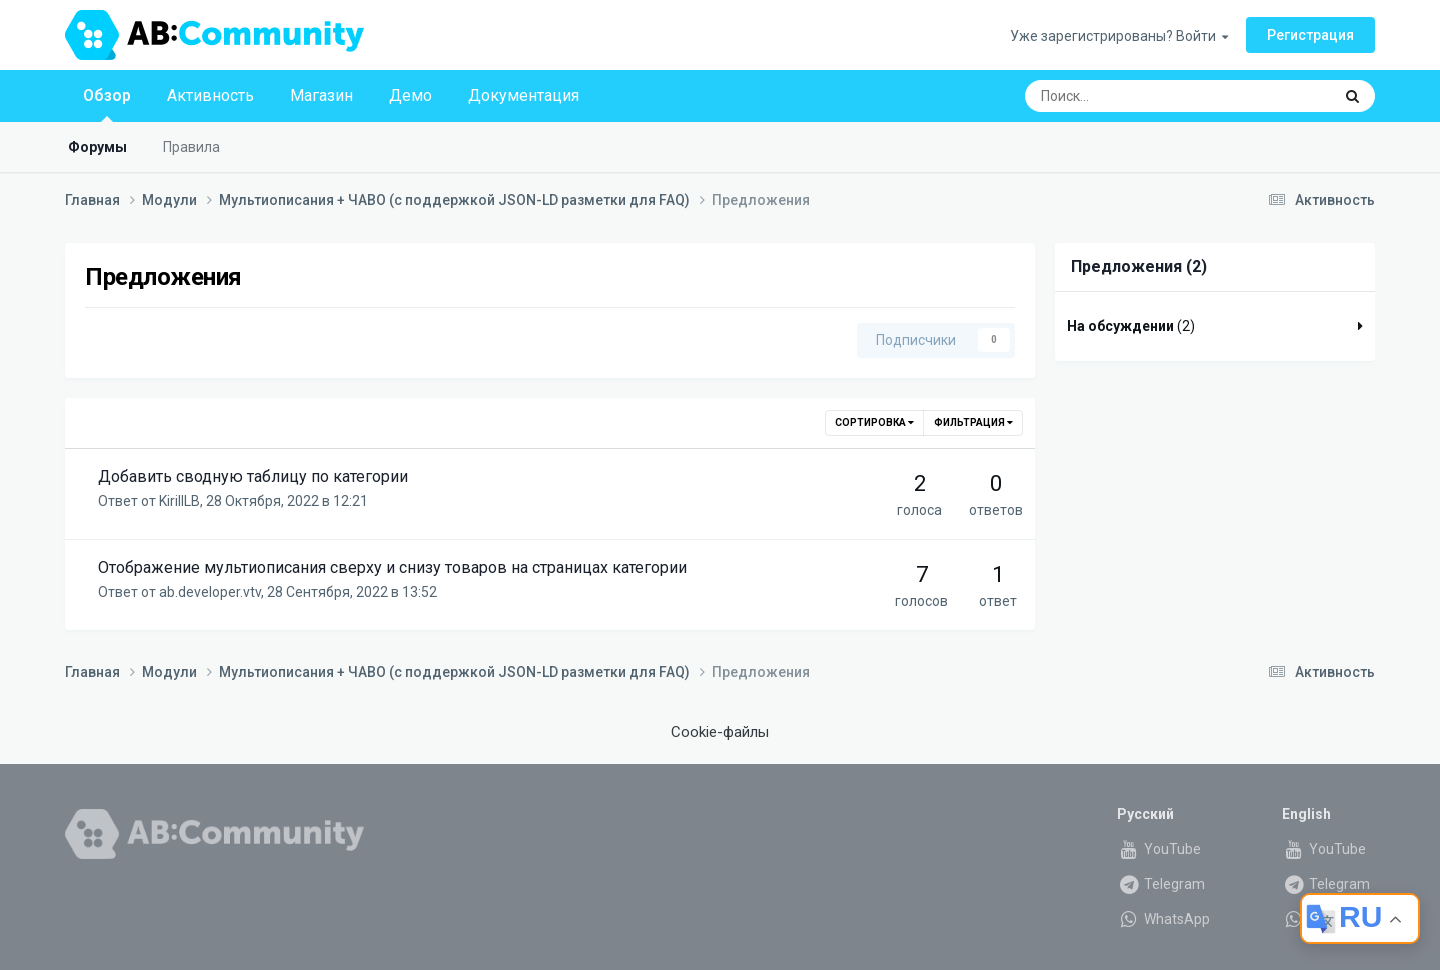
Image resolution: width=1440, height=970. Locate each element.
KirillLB (179, 501)
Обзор (107, 104)
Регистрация (1310, 35)
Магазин (321, 95)
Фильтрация (973, 422)
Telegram (1161, 884)
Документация (523, 95)
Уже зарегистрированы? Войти (1119, 36)
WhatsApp (1163, 919)
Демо (410, 95)
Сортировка (874, 422)
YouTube (1159, 849)
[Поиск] (1125, 96)
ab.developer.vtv (210, 592)
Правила (191, 147)
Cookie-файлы (720, 732)
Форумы (97, 147)
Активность (210, 95)
